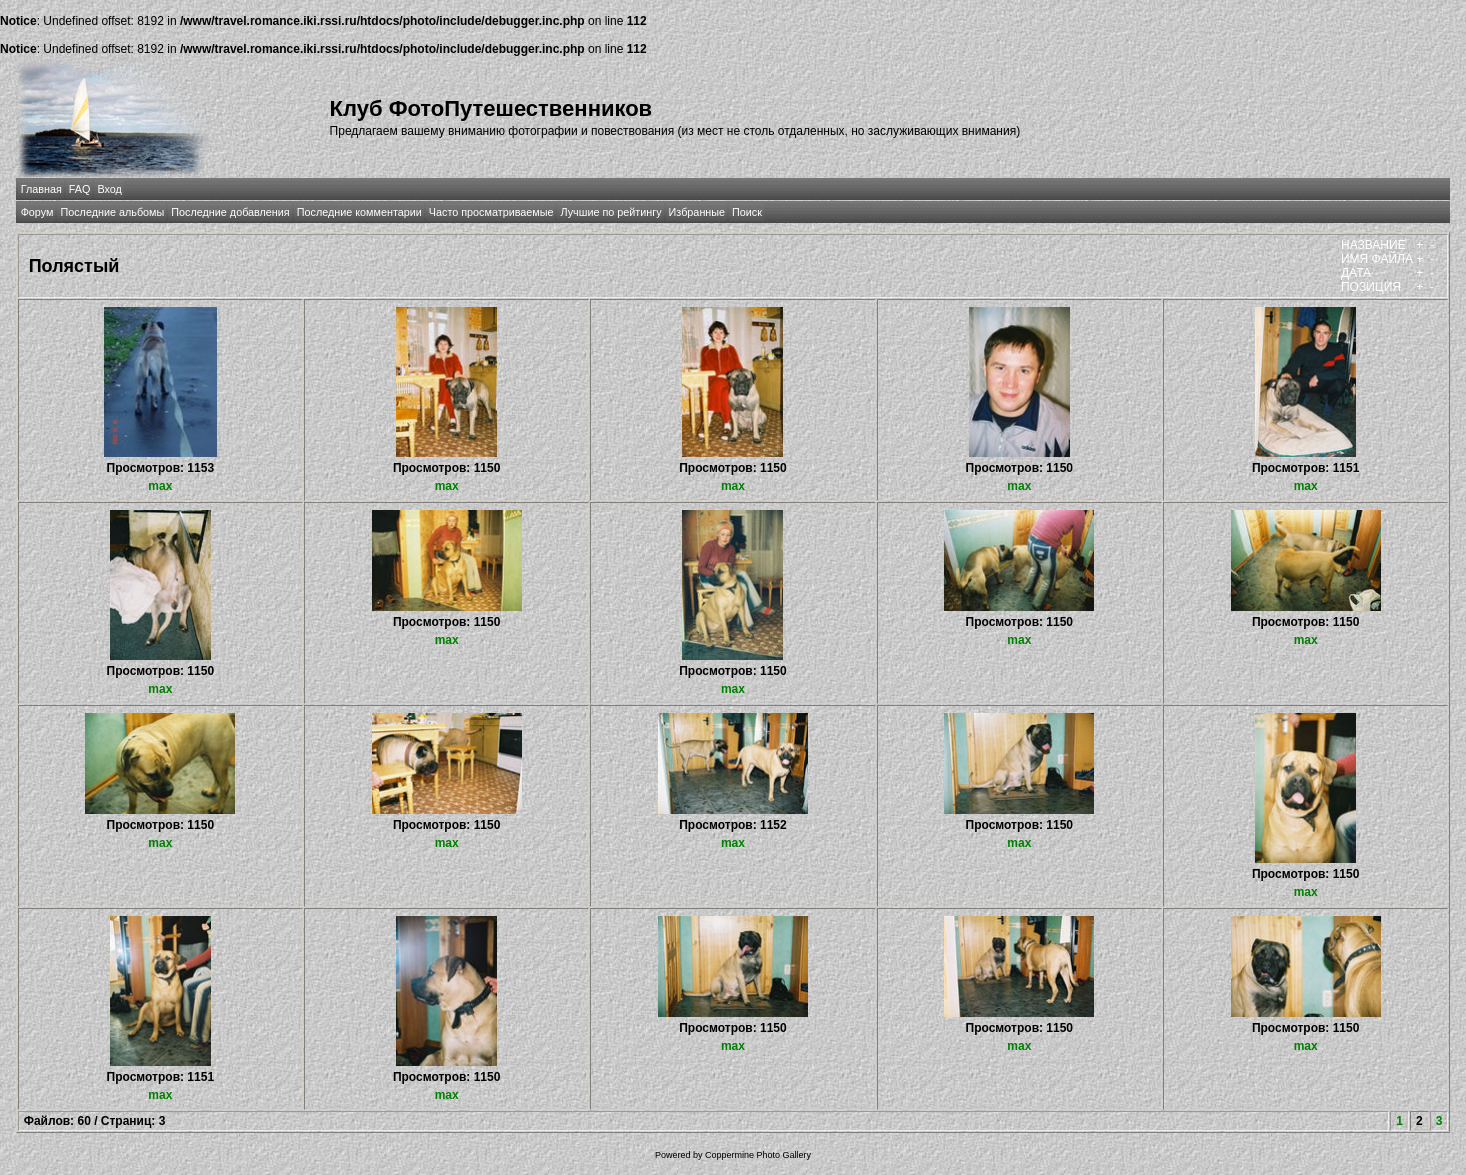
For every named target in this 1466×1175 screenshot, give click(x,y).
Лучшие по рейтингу (610, 212)
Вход (109, 189)
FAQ (80, 189)
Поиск (747, 212)
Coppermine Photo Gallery (758, 1155)
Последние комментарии (359, 212)
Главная (41, 189)
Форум (37, 212)
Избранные (697, 212)
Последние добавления (230, 212)
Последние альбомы (112, 212)
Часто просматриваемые (491, 212)
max (160, 486)
